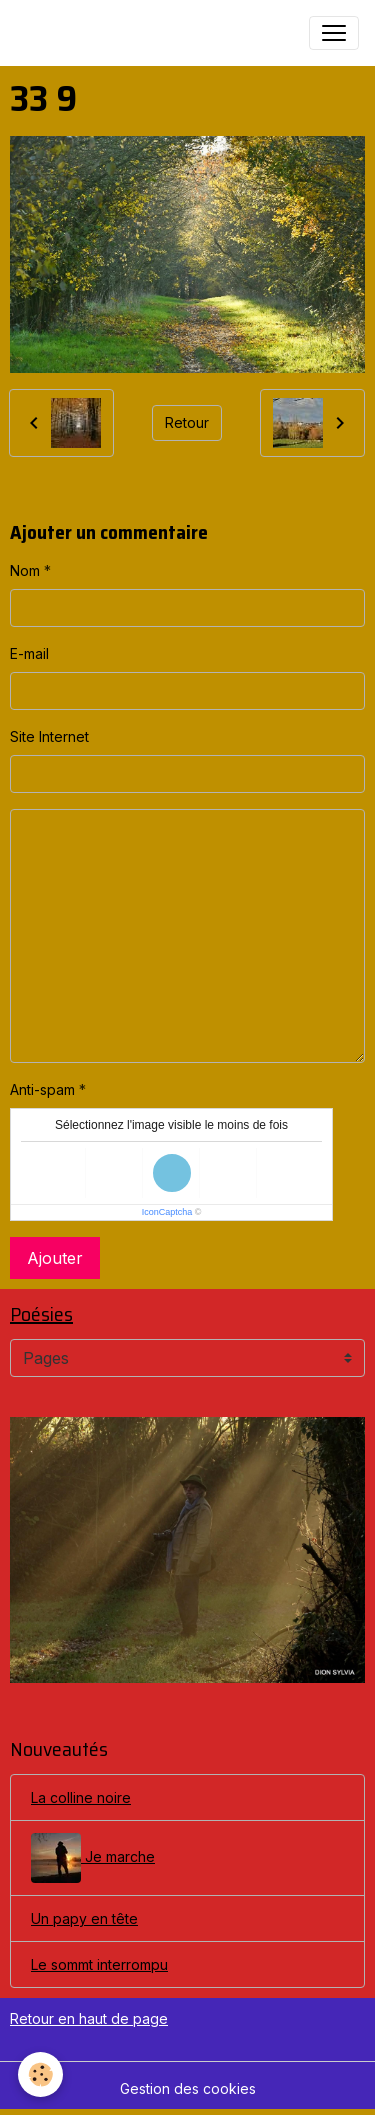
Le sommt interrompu (99, 1964)
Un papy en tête (84, 1918)
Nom (25, 570)
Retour (187, 422)
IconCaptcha (167, 1212)
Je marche (93, 1858)
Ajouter (55, 1258)
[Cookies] (40, 2074)
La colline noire (81, 1797)
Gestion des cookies (188, 2088)
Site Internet (49, 736)
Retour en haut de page (89, 2018)
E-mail (29, 653)
